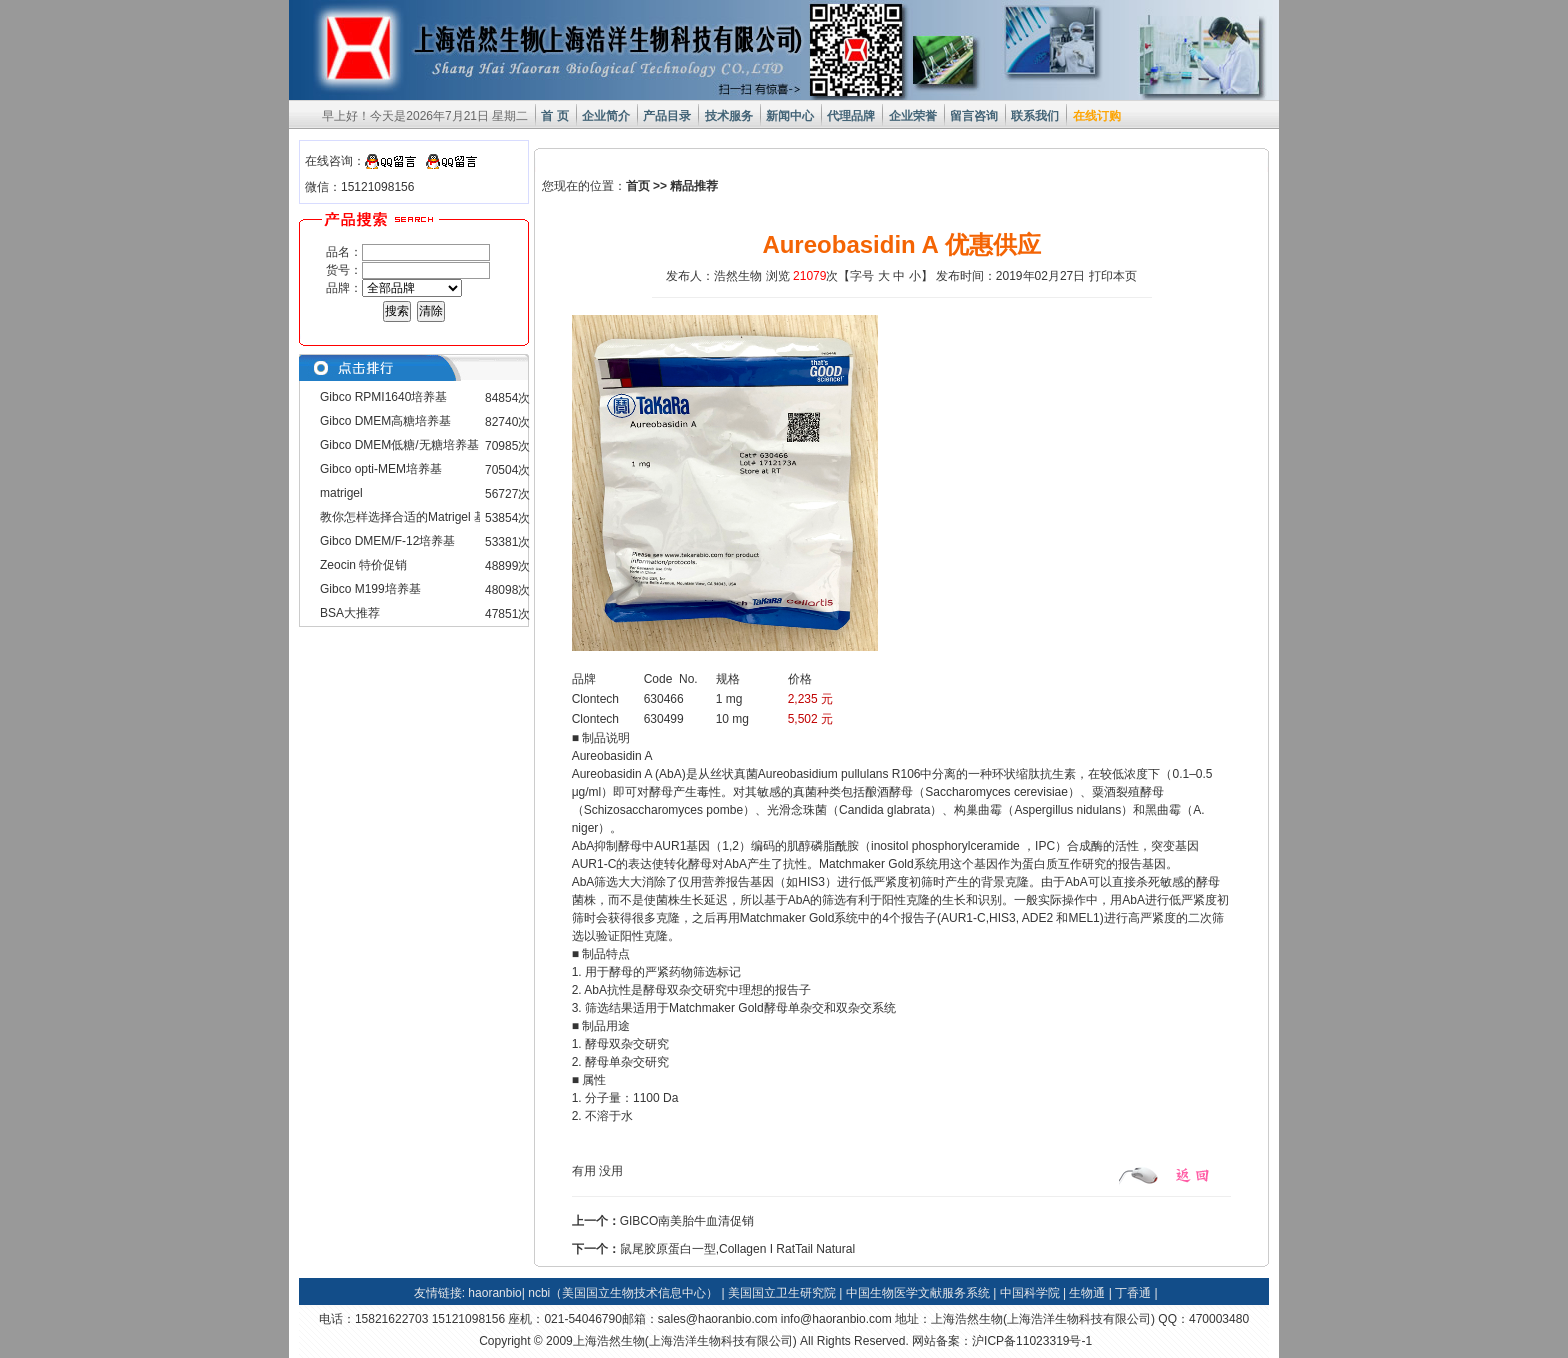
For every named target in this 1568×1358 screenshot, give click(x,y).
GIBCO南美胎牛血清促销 (687, 1221)
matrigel (341, 493)
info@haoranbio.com (836, 1319)
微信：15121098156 (359, 187)
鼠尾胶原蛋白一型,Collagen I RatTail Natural (737, 1249)
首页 (638, 186)
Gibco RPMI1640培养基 (383, 397)
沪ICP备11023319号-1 (1032, 1341)
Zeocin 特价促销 (363, 565)
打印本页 (1113, 276)
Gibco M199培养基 (370, 589)
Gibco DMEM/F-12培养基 (387, 541)
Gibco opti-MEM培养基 (381, 469)
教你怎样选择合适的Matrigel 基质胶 (415, 517)
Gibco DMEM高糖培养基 (385, 421)
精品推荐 (694, 186)
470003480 (1219, 1319)
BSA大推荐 (350, 613)
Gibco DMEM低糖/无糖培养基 (399, 445)
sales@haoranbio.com (718, 1319)
